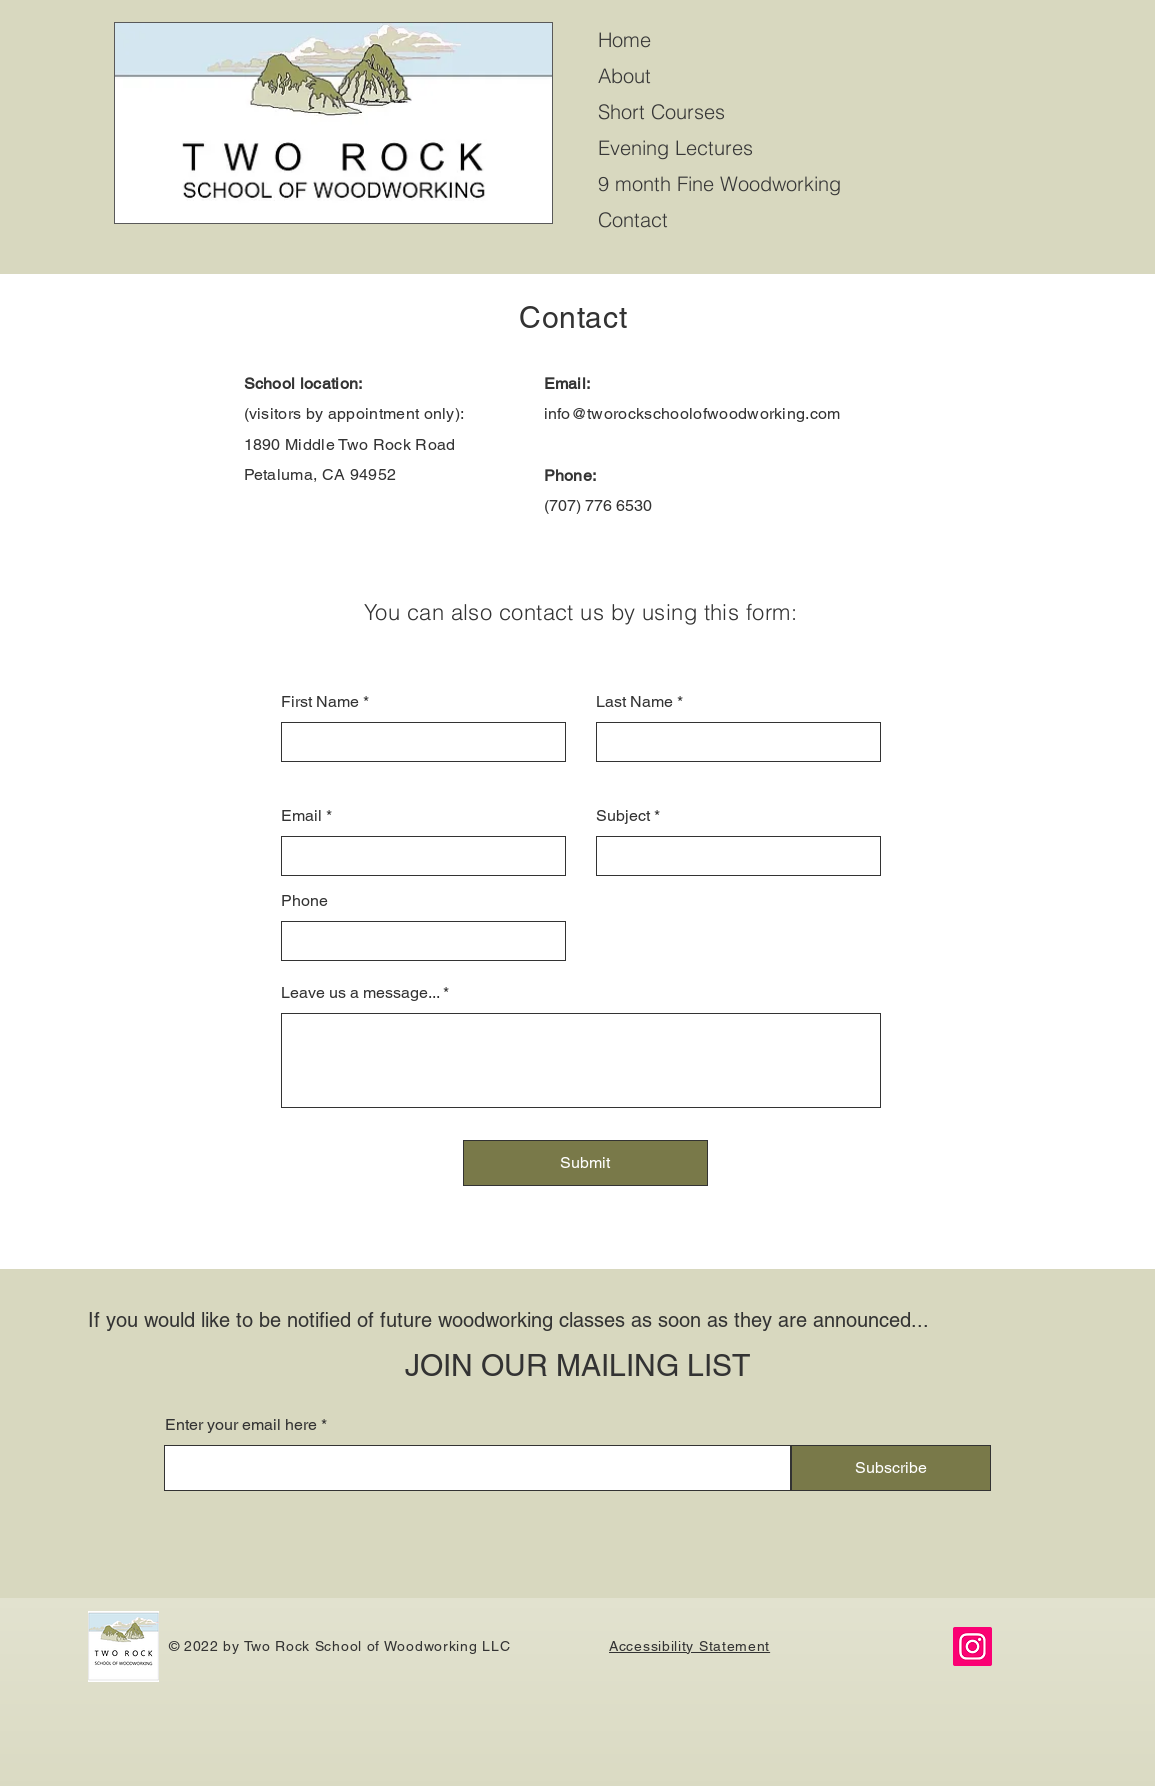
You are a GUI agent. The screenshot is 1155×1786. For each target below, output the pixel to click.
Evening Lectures (675, 147)
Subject (623, 816)
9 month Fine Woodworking (719, 183)
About (624, 75)
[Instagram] (972, 1646)
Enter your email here (241, 1425)
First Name (320, 702)
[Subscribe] (891, 1468)
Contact (633, 219)
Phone (304, 901)
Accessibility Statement (689, 1646)
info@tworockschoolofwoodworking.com (692, 413)
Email (301, 816)
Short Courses (661, 111)
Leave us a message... (360, 993)
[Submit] (585, 1163)
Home (624, 39)
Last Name (634, 702)
